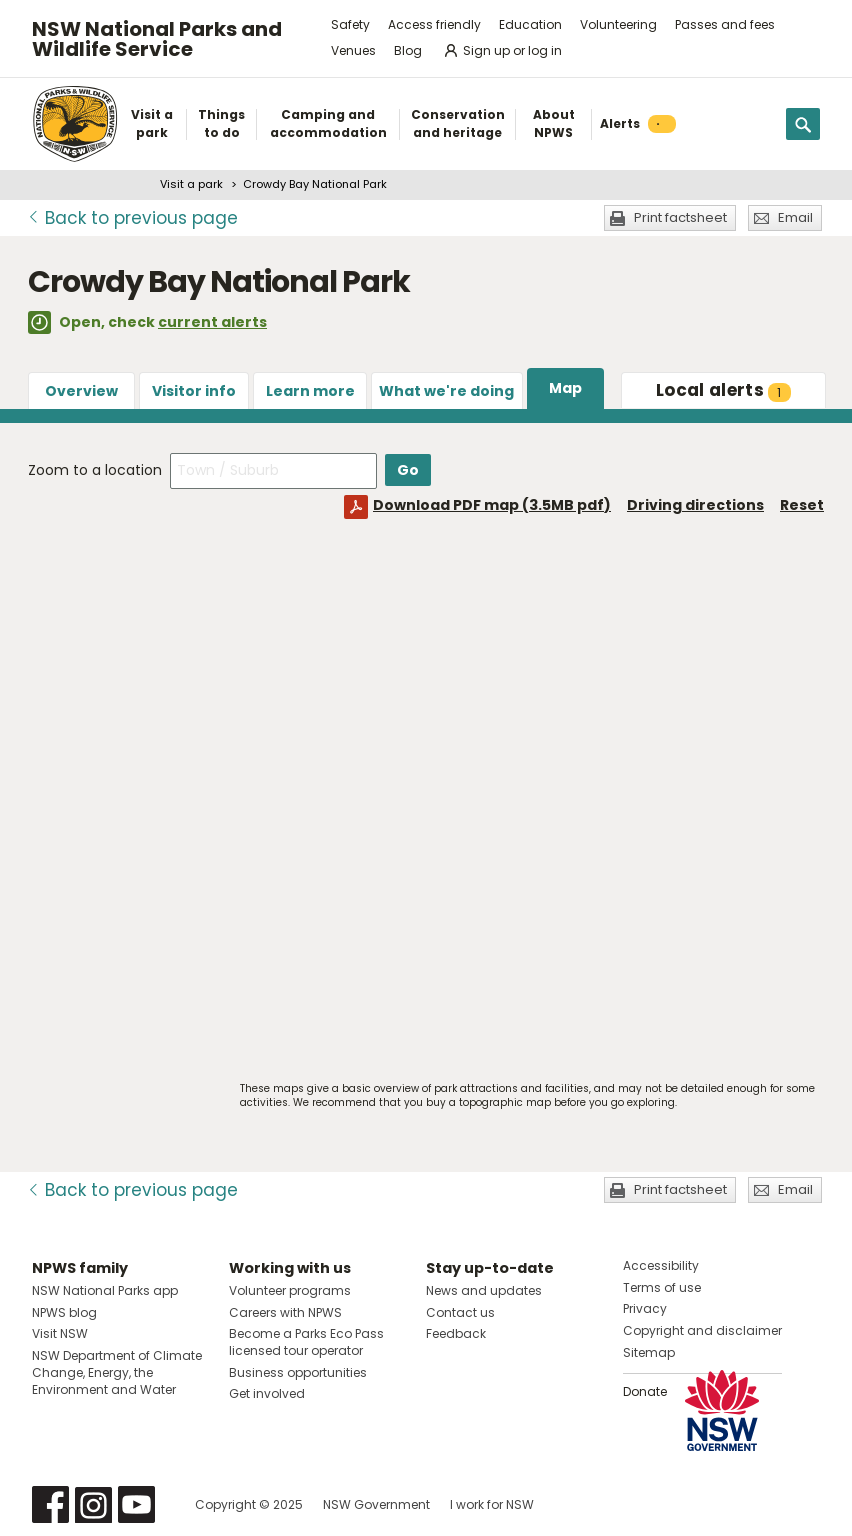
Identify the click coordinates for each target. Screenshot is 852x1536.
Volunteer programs (290, 1290)
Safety (350, 24)
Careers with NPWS (285, 1312)
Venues (353, 50)
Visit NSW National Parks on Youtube (136, 1504)
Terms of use (662, 1287)
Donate (645, 1391)
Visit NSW (60, 1333)
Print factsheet (680, 217)
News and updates (484, 1290)
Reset (802, 505)
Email (795, 217)
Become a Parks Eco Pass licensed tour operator (306, 1342)
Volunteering (618, 24)
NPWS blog (64, 1312)
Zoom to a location (95, 470)
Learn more (310, 391)
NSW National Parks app (105, 1290)
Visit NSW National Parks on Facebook (50, 1504)
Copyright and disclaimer (702, 1330)
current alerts (212, 322)
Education (530, 24)
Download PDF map (492, 505)
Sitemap (649, 1352)
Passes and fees (725, 24)
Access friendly (434, 24)
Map (565, 388)
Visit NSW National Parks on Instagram (93, 1504)
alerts (723, 390)
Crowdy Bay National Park (315, 184)
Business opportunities (298, 1372)
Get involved (267, 1393)
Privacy (645, 1308)
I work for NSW (492, 1504)
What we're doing (446, 391)
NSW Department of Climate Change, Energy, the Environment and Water (117, 1372)
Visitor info (194, 391)
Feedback (456, 1333)
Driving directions (695, 505)
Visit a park (191, 184)
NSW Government (376, 1504)
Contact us (460, 1312)
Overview (81, 391)
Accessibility (661, 1265)
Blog (408, 50)
